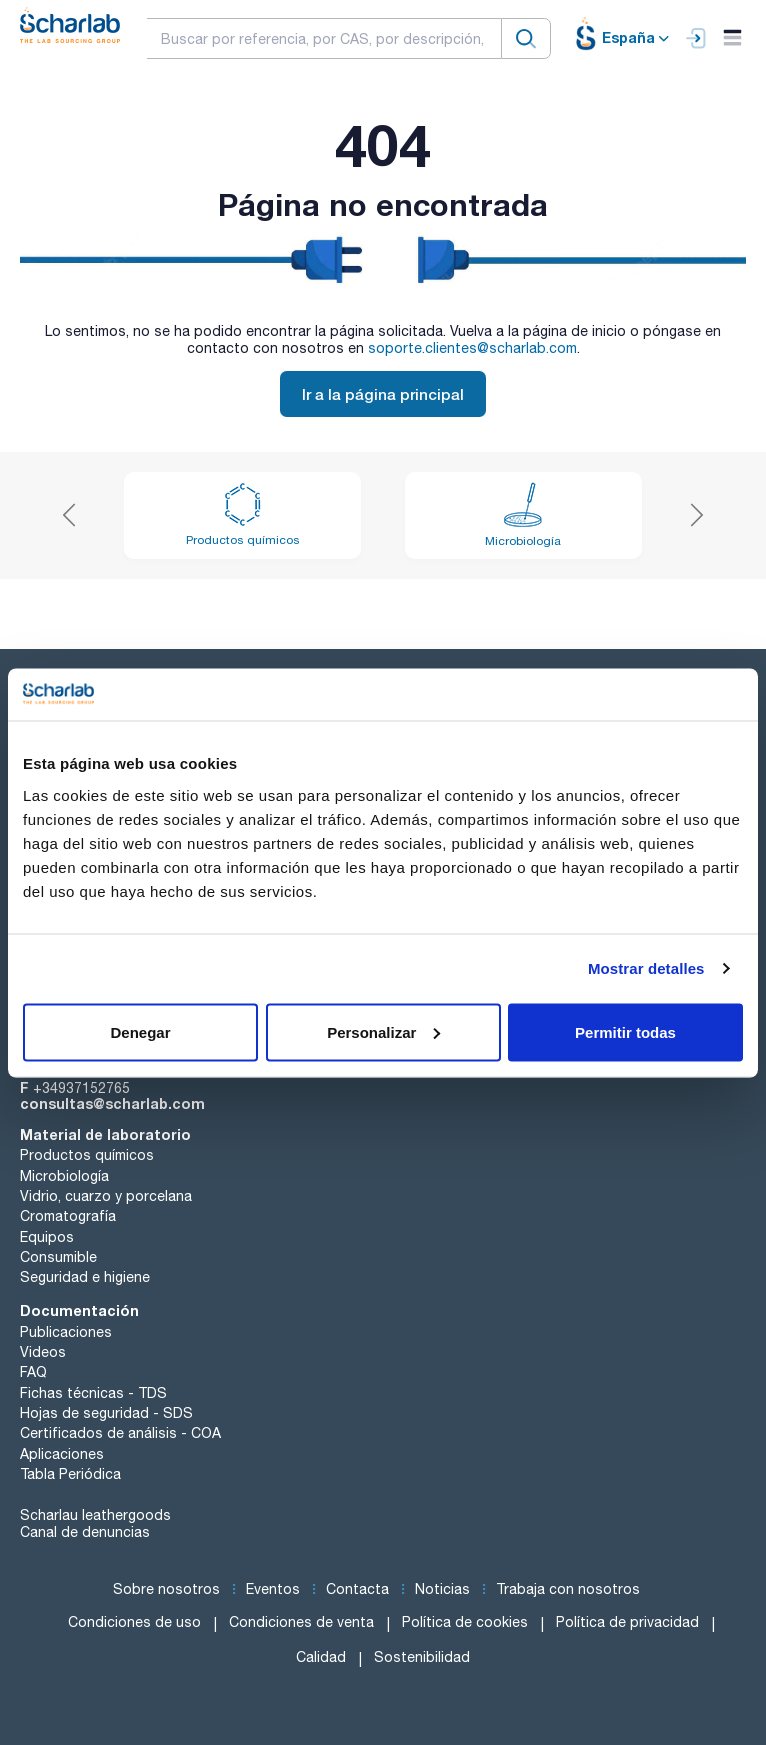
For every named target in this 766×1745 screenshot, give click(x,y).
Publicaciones (66, 1332)
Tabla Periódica (70, 1474)
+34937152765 (81, 1088)
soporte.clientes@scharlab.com (472, 348)
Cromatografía (68, 1216)
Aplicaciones (62, 1454)
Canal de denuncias (85, 1532)
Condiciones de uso (134, 1622)
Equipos (47, 1237)
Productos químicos (87, 1155)
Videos (43, 1352)
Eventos (273, 1589)
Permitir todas (625, 1031)
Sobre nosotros (166, 1589)
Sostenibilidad (422, 1657)
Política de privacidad (627, 1622)
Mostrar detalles (646, 968)
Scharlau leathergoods (95, 1515)
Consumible (58, 1257)
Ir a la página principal (383, 394)
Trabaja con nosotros (568, 1589)
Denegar (140, 1031)
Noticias (442, 1589)
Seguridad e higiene (85, 1277)
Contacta (357, 1589)
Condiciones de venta (301, 1622)
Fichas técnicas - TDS (93, 1393)
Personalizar (383, 1031)
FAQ (33, 1372)
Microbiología (64, 1176)
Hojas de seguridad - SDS (106, 1413)
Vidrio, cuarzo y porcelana (106, 1196)
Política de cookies (465, 1622)
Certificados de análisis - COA (120, 1433)
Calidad (321, 1657)
